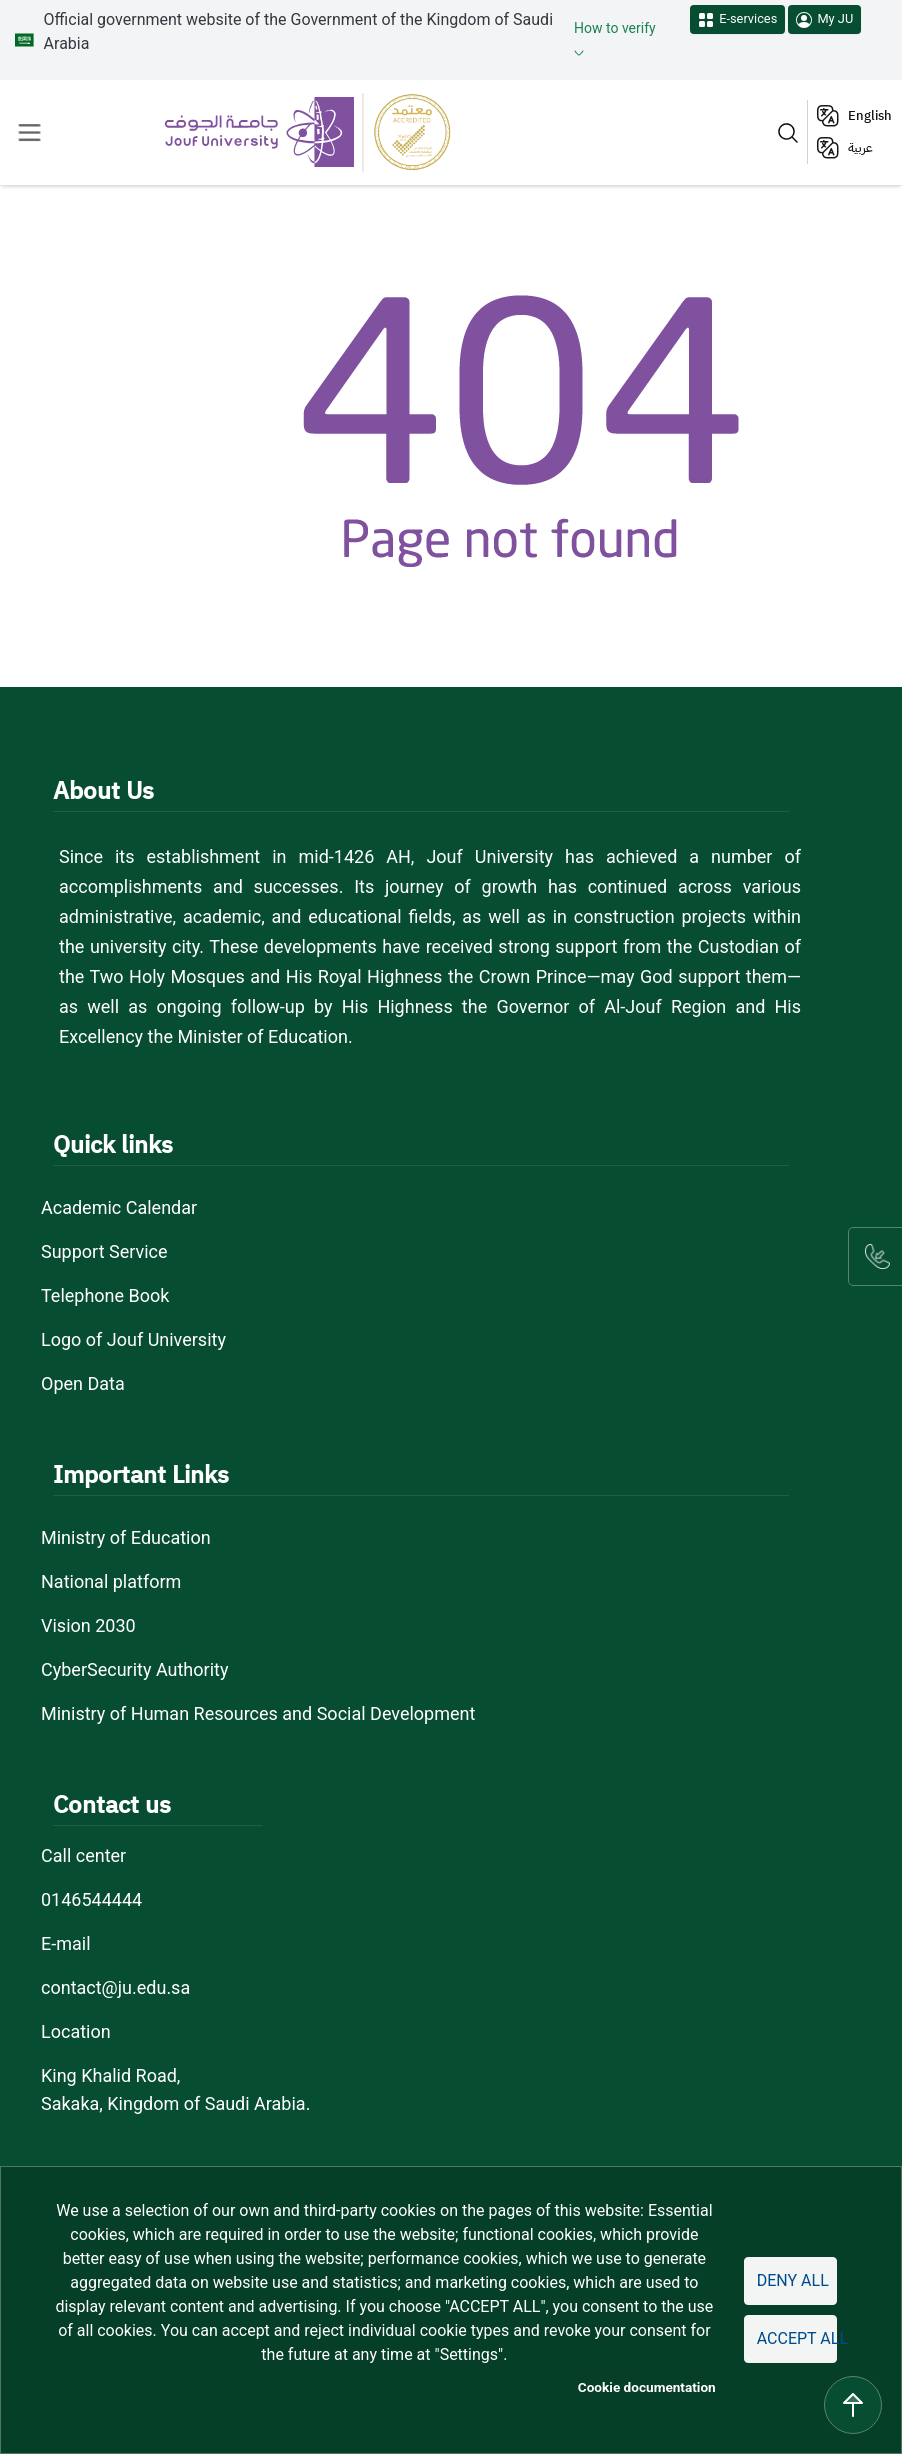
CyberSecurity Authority (134, 1669)
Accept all (797, 2338)
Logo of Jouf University (133, 1339)
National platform (111, 1581)
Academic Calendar (119, 1207)
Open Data (83, 1383)
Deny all (793, 2280)
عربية (860, 147)
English (870, 115)
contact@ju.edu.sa (115, 1987)
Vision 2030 (88, 1625)
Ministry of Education (126, 1537)
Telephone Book (105, 1295)
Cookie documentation (647, 2387)
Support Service (104, 1251)
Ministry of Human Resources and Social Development (258, 1713)
